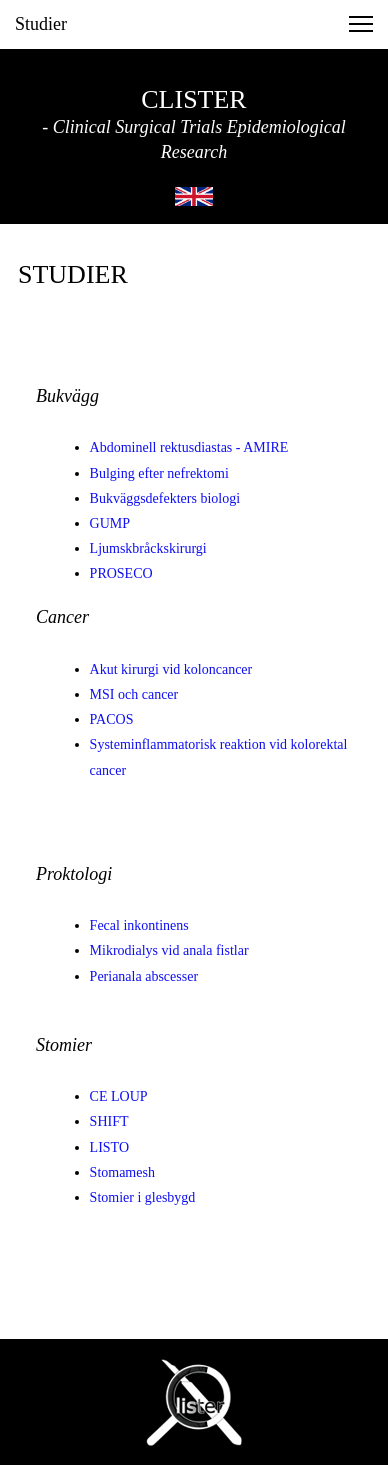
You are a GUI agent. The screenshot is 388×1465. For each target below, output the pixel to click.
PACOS (112, 719)
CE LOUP (119, 1096)
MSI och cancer (134, 694)
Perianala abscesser (144, 976)
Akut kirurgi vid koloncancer (171, 669)
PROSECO (121, 573)
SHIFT (109, 1121)
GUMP (110, 523)
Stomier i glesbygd (143, 1197)
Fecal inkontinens (139, 925)
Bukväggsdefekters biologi (165, 498)
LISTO (109, 1147)
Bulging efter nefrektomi (159, 473)
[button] (361, 24)
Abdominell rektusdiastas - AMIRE (189, 447)
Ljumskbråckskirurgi (148, 548)
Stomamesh (122, 1172)
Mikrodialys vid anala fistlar (169, 950)
